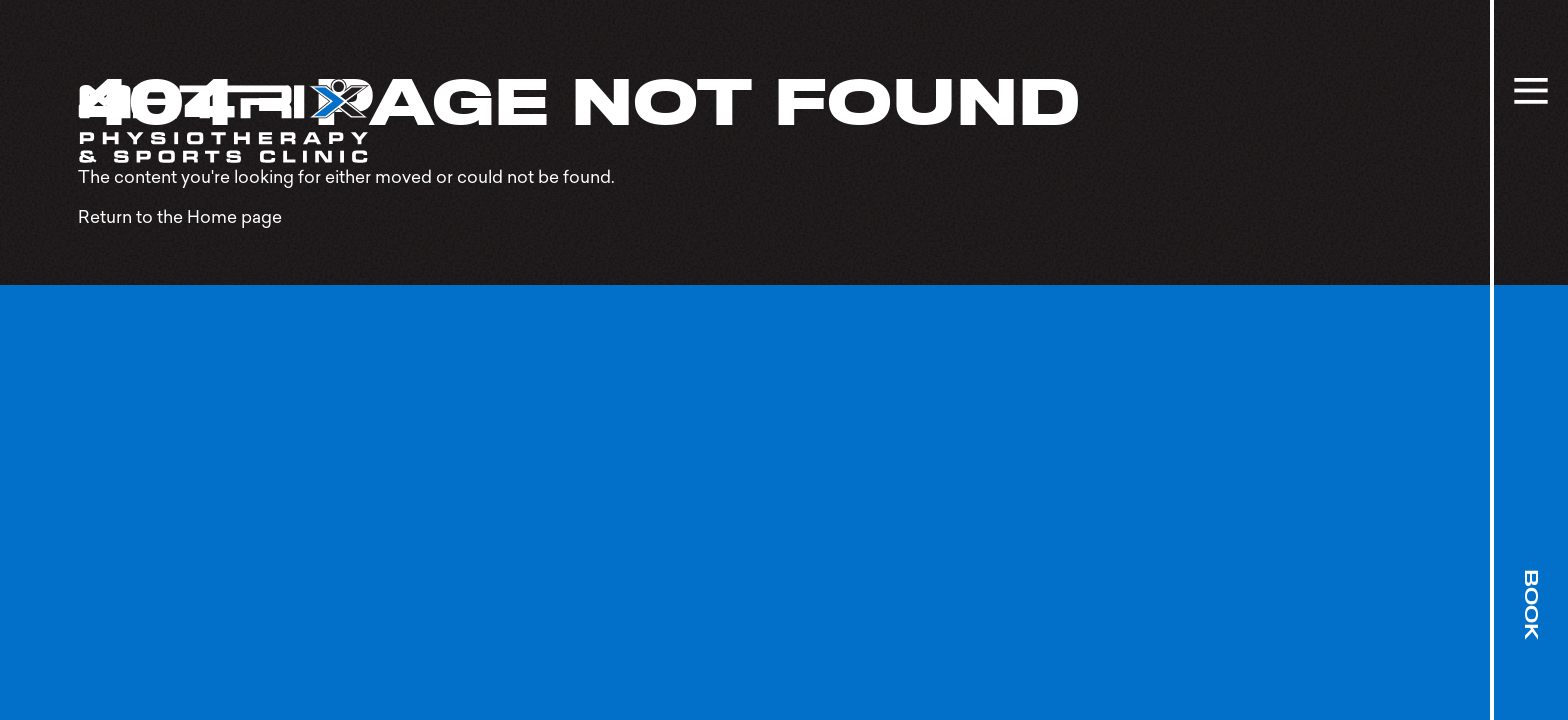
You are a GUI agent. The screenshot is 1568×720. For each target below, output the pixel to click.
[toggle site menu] (1531, 91)
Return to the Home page (180, 217)
